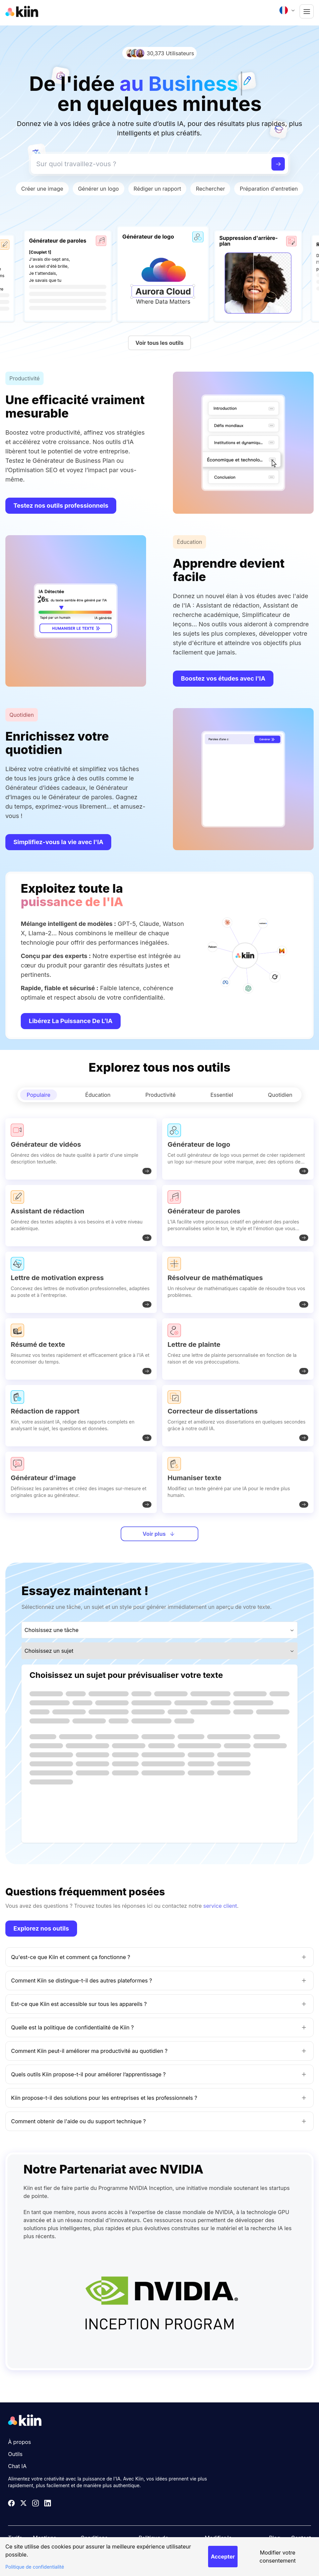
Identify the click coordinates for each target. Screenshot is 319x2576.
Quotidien (280, 1094)
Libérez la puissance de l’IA (71, 1020)
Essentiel (221, 1094)
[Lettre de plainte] (238, 1349)
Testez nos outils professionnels (60, 505)
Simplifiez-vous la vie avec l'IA (58, 841)
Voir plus (159, 1533)
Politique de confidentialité (34, 2567)
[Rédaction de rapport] (81, 1415)
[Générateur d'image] (81, 1482)
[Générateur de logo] (238, 1149)
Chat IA (17, 2466)
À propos (19, 2442)
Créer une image (42, 188)
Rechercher (210, 188)
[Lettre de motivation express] (81, 1282)
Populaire (39, 1094)
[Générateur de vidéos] (81, 1149)
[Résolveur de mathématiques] (238, 1282)
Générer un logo (98, 188)
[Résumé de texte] (81, 1349)
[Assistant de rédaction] (81, 1215)
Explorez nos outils (41, 1928)
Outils (15, 2454)
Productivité (160, 1094)
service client (220, 1905)
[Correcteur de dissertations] (238, 1415)
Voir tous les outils (159, 342)
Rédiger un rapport (157, 188)
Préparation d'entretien (269, 188)
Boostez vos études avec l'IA (223, 678)
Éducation (97, 1094)
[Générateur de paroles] (238, 1215)
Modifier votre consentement (278, 2556)
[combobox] (287, 10)
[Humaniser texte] (238, 1482)
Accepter (223, 2556)
